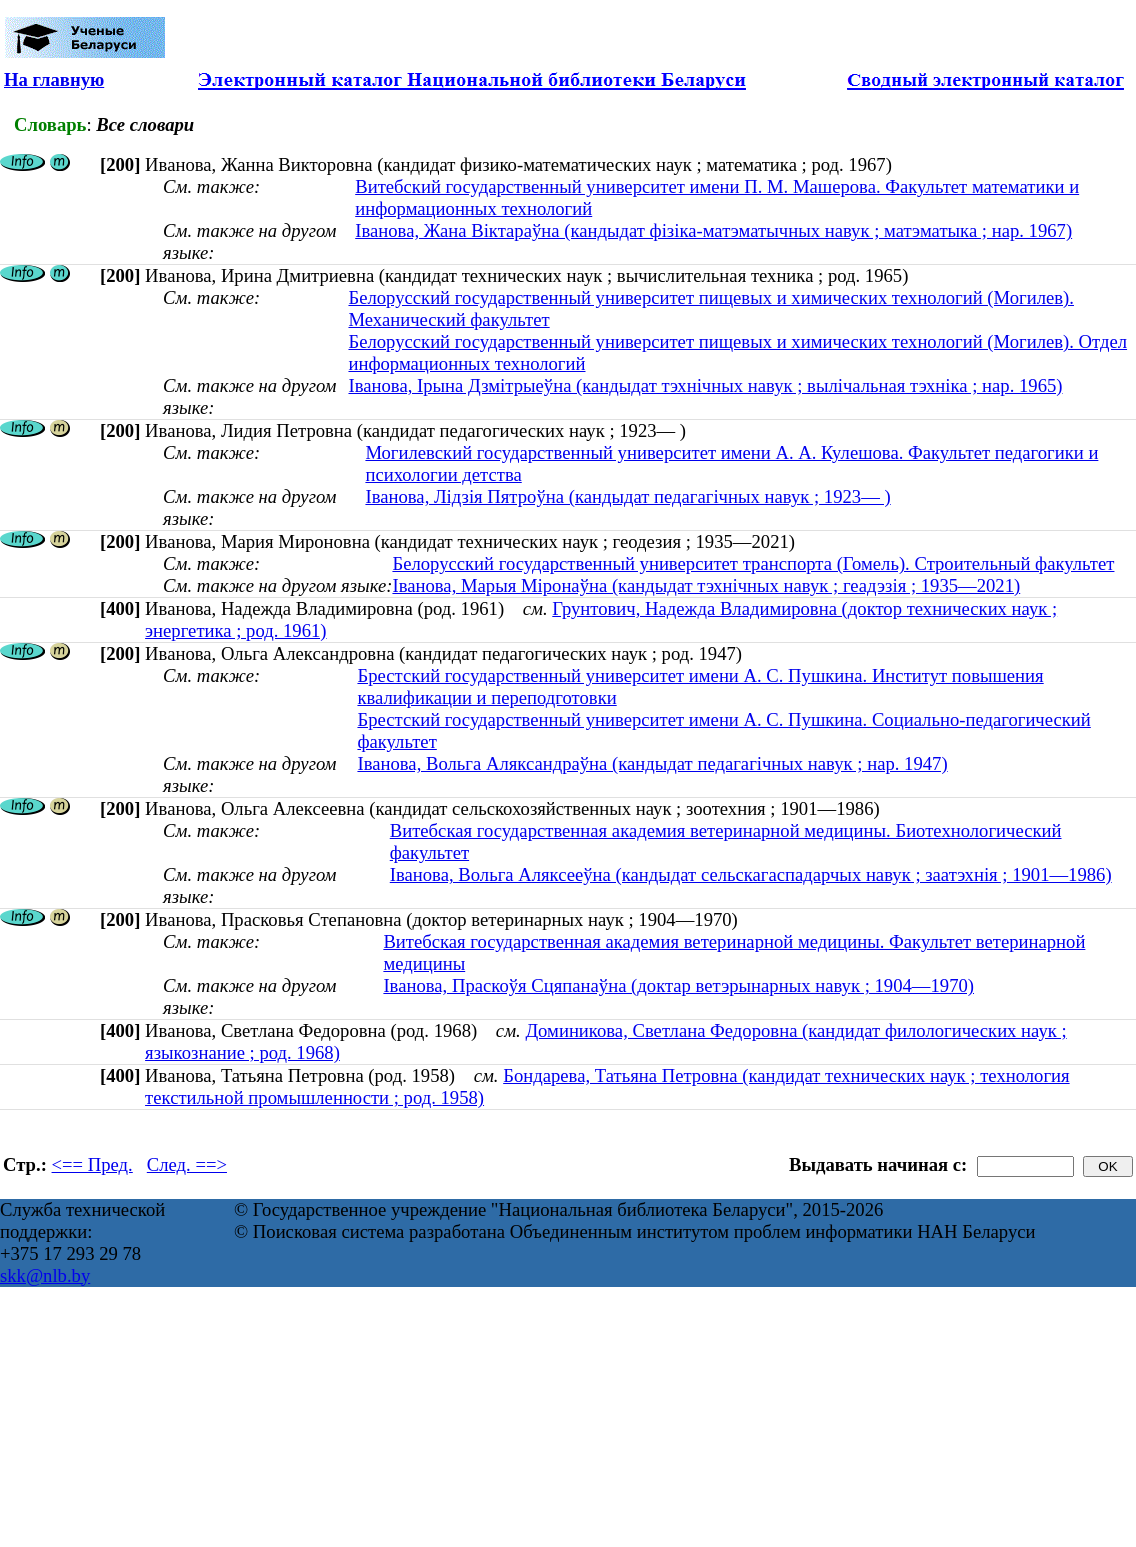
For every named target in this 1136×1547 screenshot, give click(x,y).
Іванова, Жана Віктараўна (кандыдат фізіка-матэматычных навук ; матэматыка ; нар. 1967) (713, 230)
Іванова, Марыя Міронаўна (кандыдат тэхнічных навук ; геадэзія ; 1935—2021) (706, 585)
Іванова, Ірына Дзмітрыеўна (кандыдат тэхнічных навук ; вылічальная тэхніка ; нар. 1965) (705, 385)
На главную (54, 79)
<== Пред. (92, 1164)
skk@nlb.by (45, 1275)
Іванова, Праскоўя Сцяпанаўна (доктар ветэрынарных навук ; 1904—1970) (678, 985)
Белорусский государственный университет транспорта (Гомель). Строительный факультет (753, 563)
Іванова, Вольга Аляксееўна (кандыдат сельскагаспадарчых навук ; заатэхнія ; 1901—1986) (751, 874)
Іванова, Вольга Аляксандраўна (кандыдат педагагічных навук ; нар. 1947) (652, 763)
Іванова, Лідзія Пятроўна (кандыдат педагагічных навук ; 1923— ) (627, 496)
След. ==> (187, 1164)
